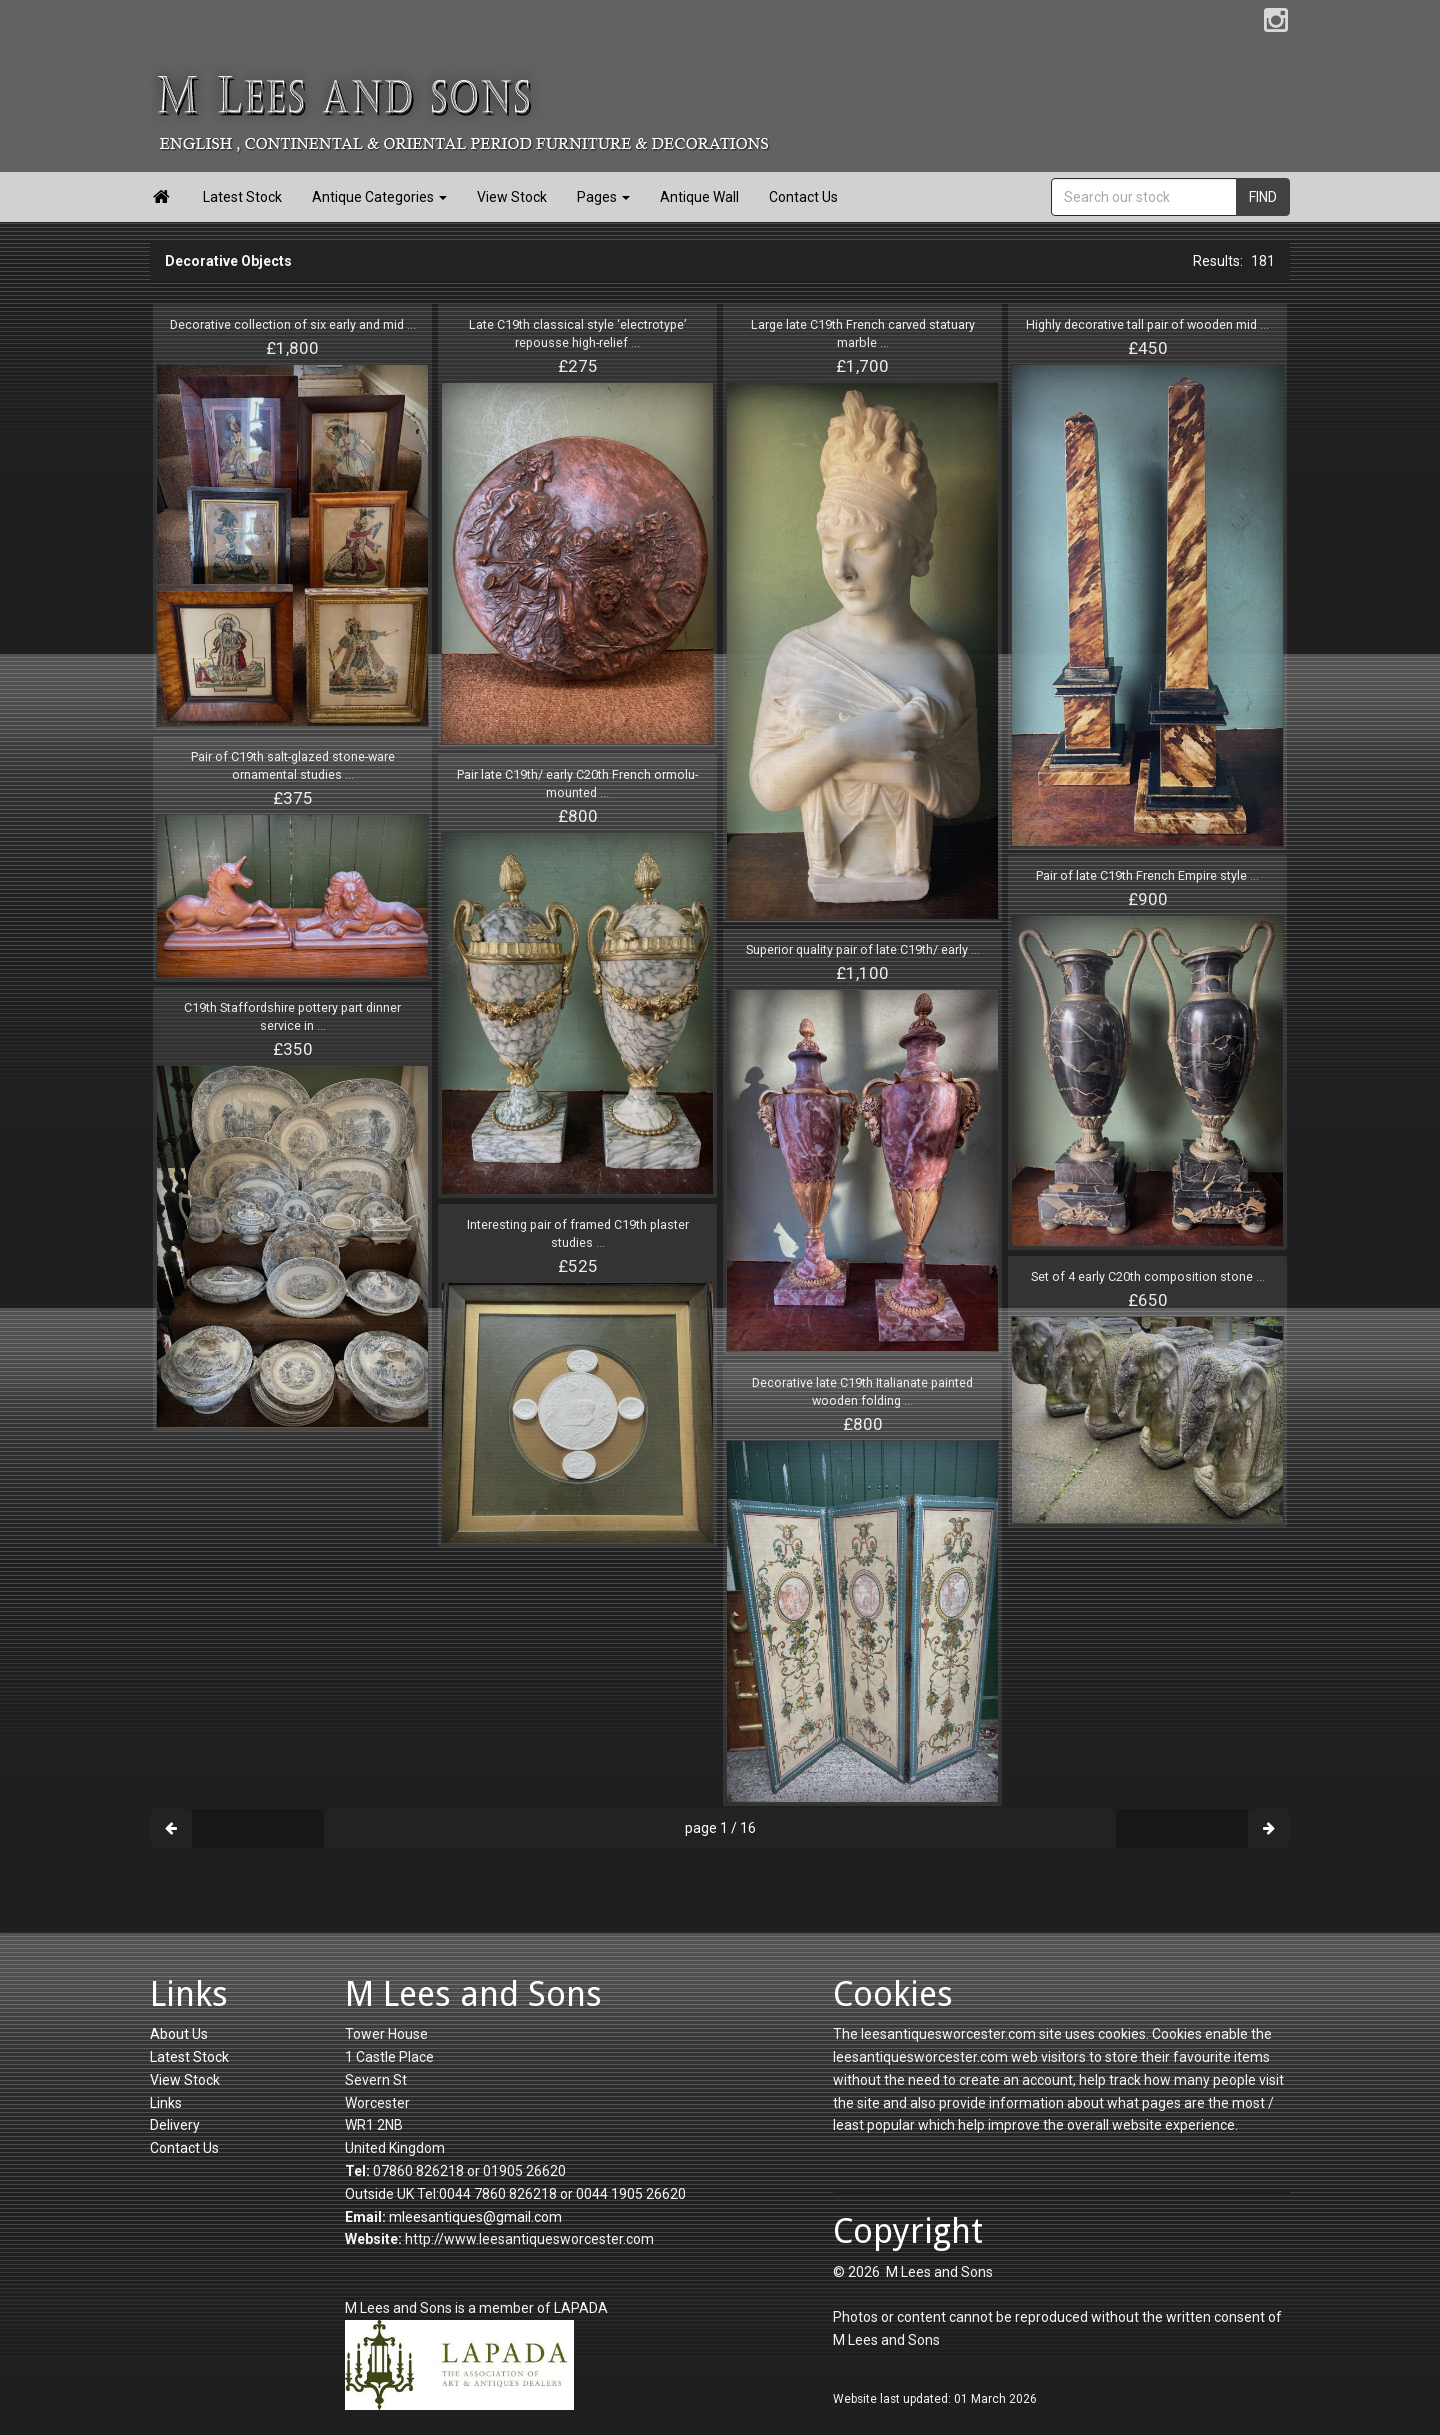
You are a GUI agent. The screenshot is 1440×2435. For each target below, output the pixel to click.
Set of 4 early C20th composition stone (1148, 1276)
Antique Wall (699, 197)
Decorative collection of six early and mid (293, 324)
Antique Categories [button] (379, 197)
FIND (1263, 197)
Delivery (175, 2125)
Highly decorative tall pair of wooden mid (1147, 324)
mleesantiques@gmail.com (475, 2217)
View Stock (512, 197)
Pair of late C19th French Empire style (1147, 875)
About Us (179, 2034)
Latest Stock (242, 197)
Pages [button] (603, 197)
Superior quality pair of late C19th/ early (863, 949)
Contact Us (803, 197)
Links (166, 2103)
